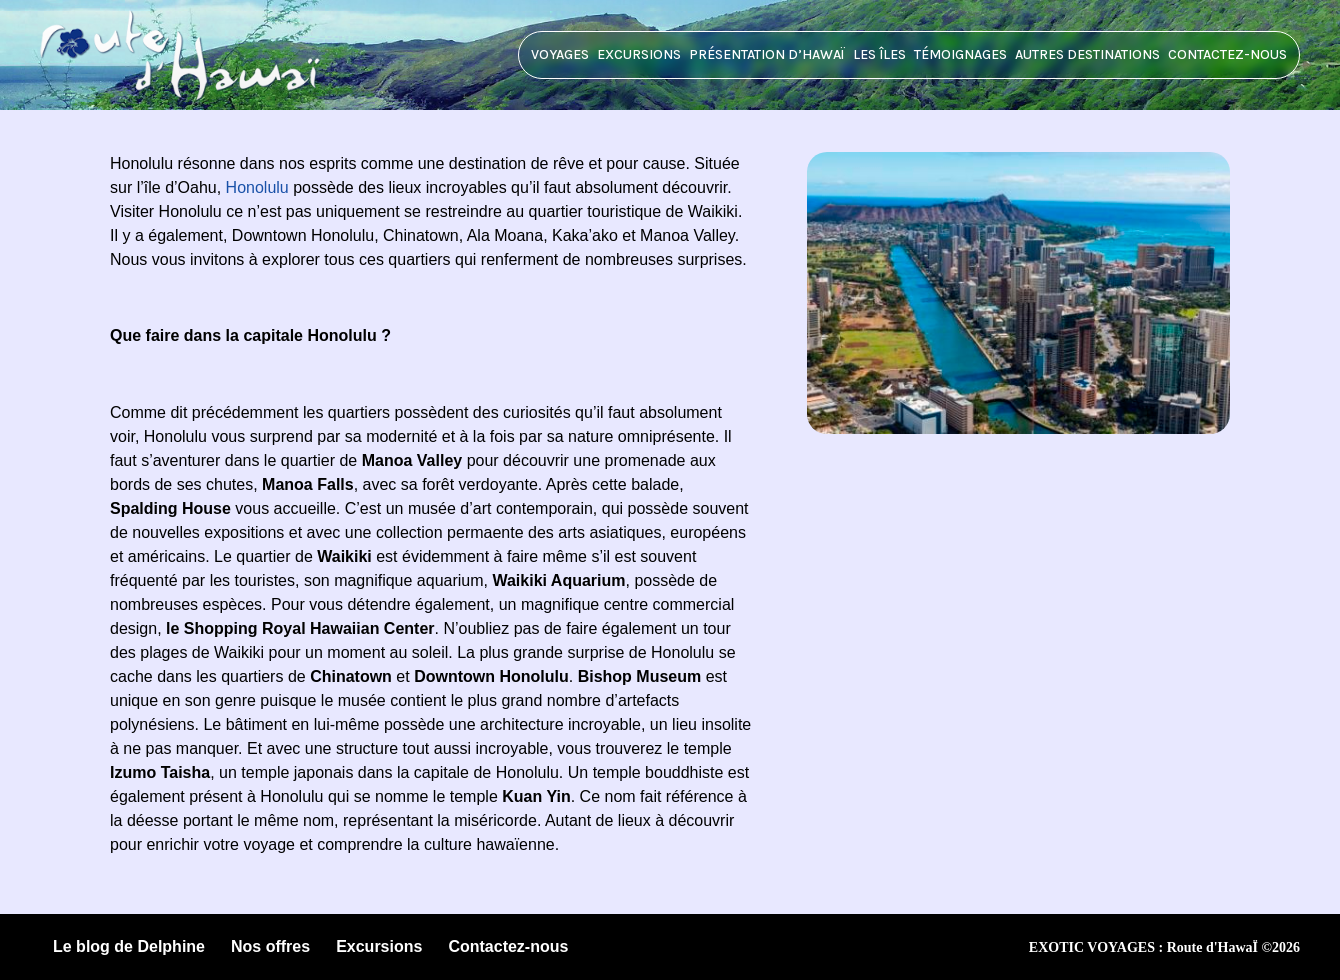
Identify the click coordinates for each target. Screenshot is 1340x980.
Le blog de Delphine (129, 946)
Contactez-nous (1227, 54)
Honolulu (257, 187)
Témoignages (960, 54)
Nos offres (270, 946)
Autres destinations (1087, 54)
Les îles (879, 54)
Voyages (560, 54)
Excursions (639, 54)
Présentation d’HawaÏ (767, 54)
